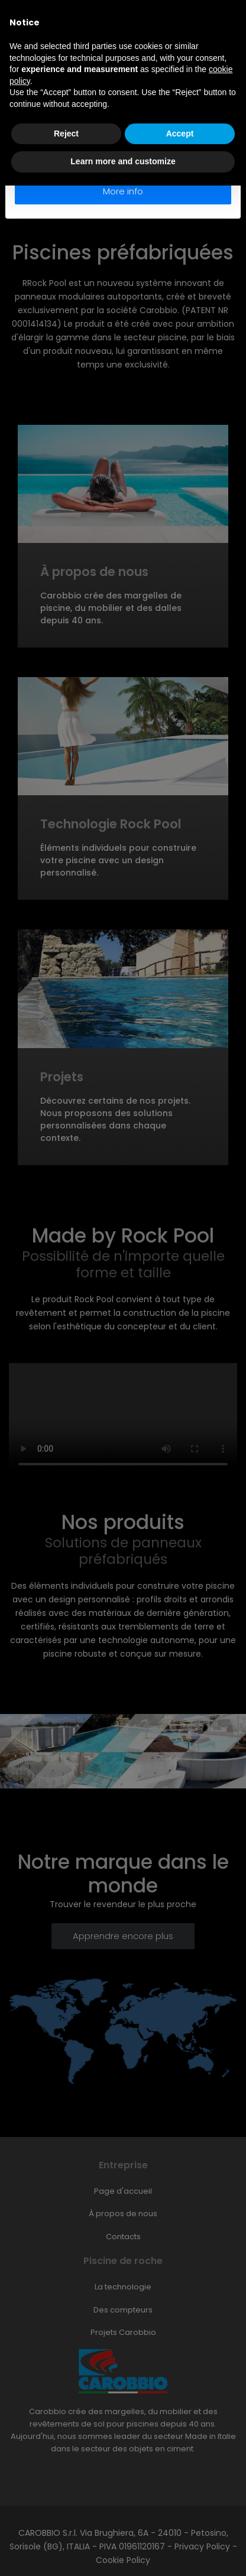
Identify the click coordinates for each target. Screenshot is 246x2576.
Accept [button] (180, 133)
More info (123, 191)
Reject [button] (66, 133)
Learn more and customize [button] (122, 161)
